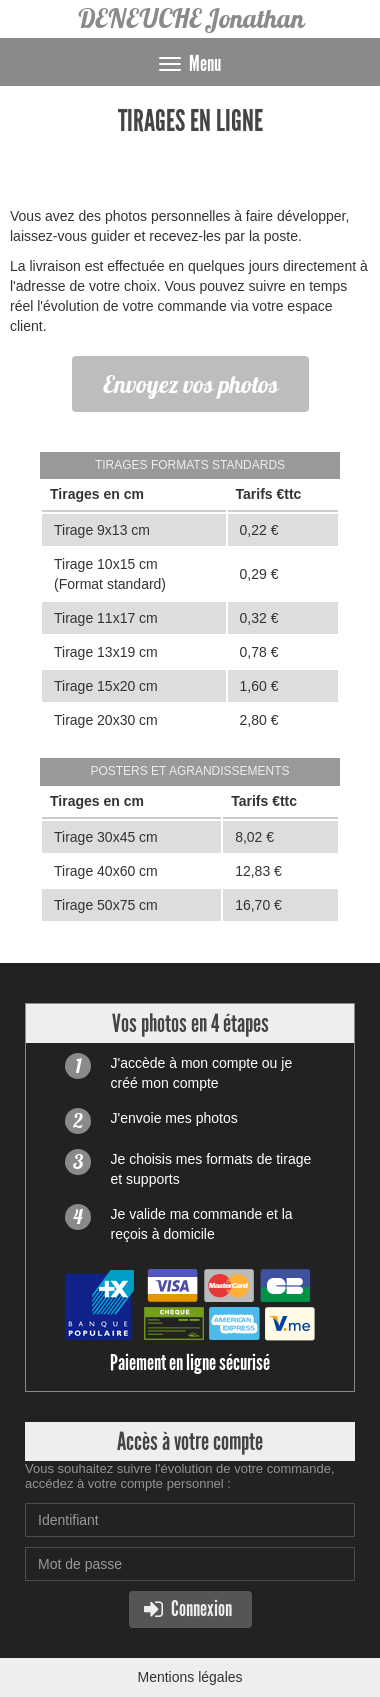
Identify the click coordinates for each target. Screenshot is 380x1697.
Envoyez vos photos (190, 384)
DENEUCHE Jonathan (190, 18)
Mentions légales (189, 1677)
